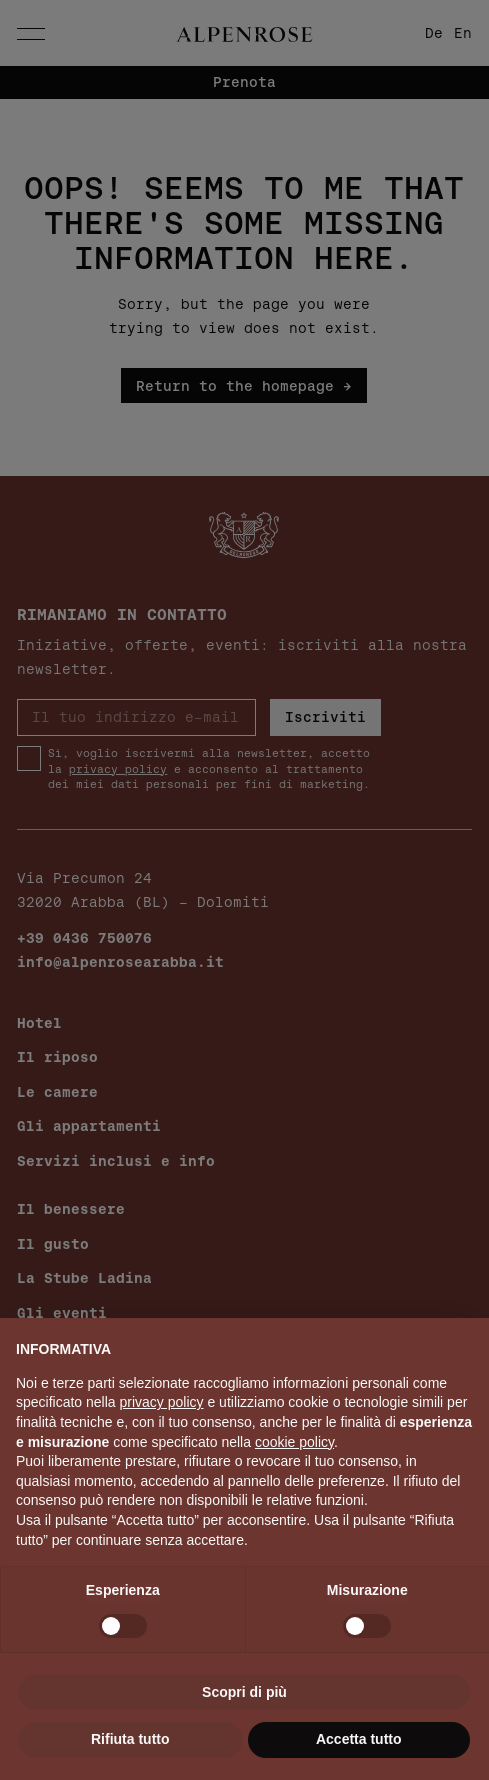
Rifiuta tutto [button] (130, 1739)
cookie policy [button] (294, 1442)
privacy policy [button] (162, 1402)
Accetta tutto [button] (359, 1739)
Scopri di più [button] (244, 1692)
